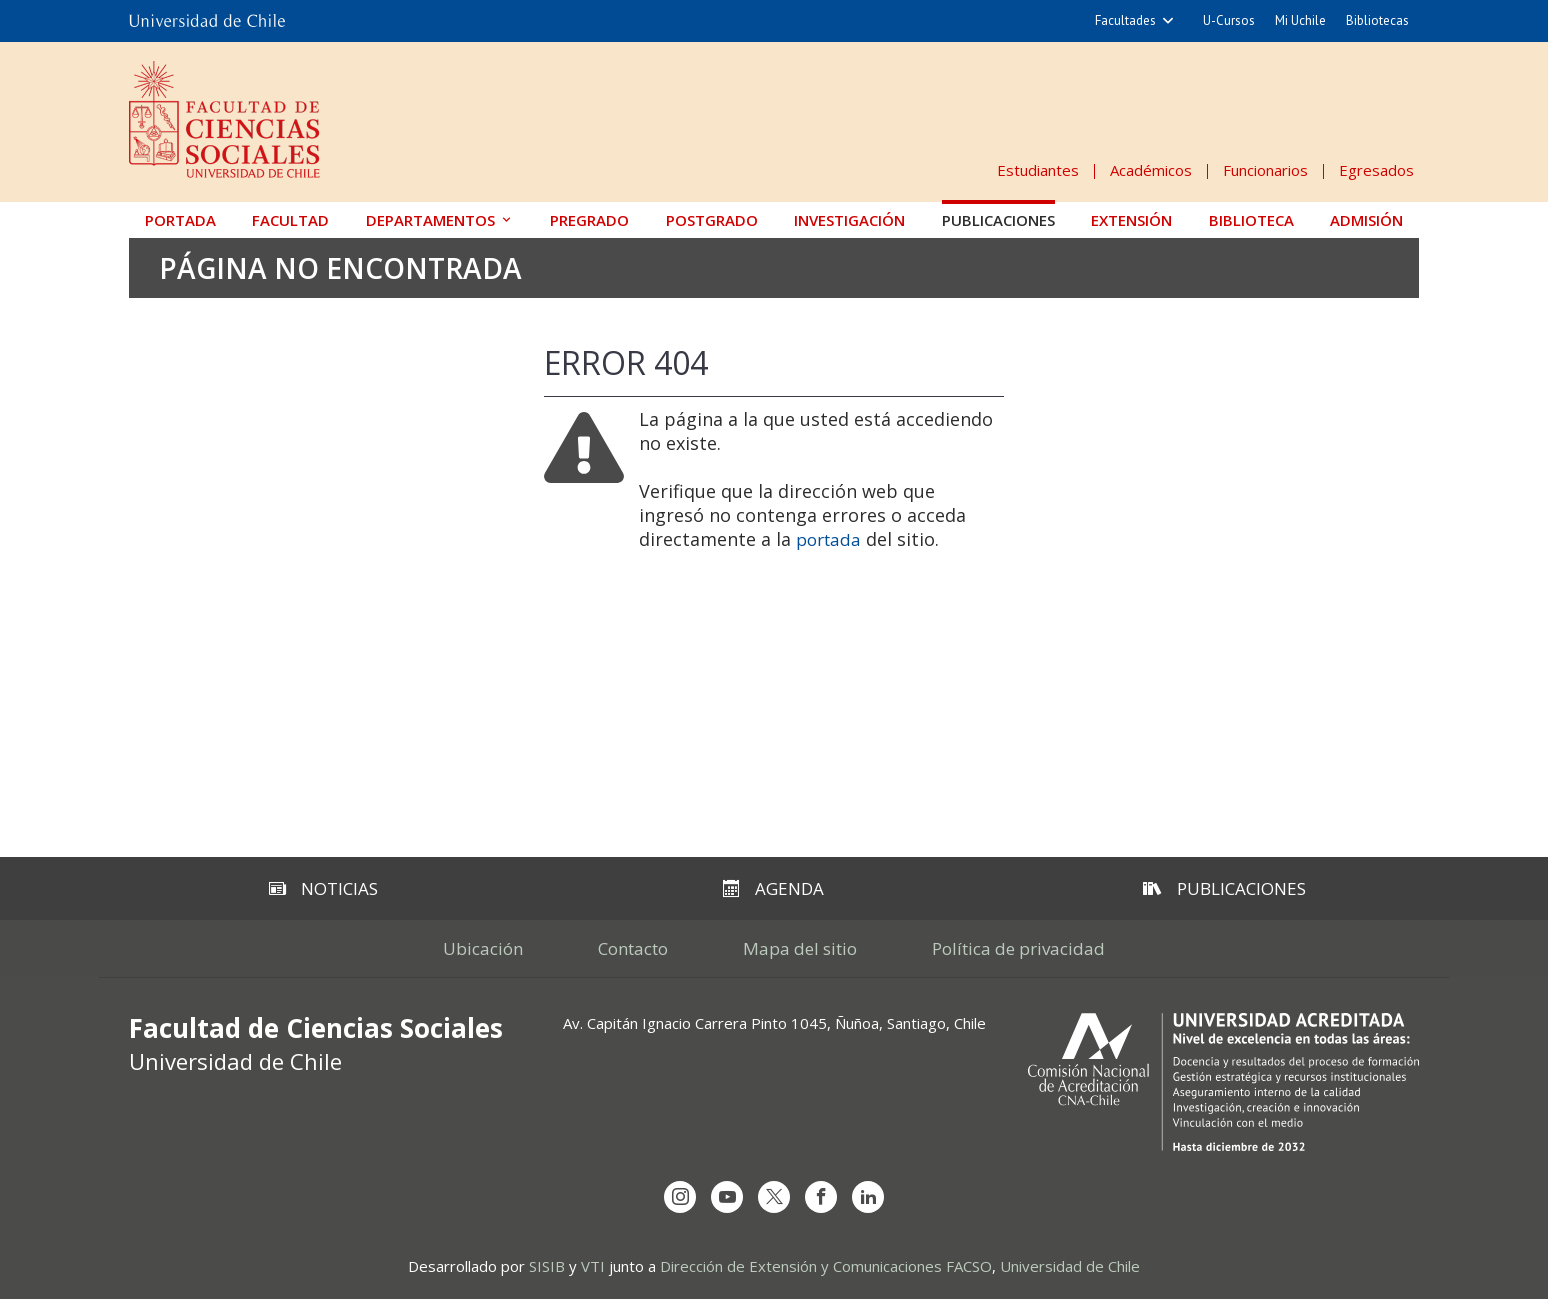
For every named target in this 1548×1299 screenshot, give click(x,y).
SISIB (547, 1266)
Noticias (323, 888)
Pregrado (589, 220)
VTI (593, 1266)
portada (828, 539)
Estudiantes (1038, 170)
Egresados (1376, 170)
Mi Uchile (1300, 20)
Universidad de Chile (1070, 1266)
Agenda (773, 888)
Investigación (849, 220)
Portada (180, 220)
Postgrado (712, 220)
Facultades (1125, 20)
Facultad (290, 220)
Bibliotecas (1377, 20)
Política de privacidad (1018, 948)
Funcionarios (1265, 170)
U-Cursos (1229, 20)
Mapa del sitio (800, 948)
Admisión (1366, 220)
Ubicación (483, 948)
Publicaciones (998, 220)
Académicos (1151, 170)
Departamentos (430, 220)
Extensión (1131, 220)
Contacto (633, 948)
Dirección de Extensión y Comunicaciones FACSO (826, 1266)
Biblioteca (1251, 220)
